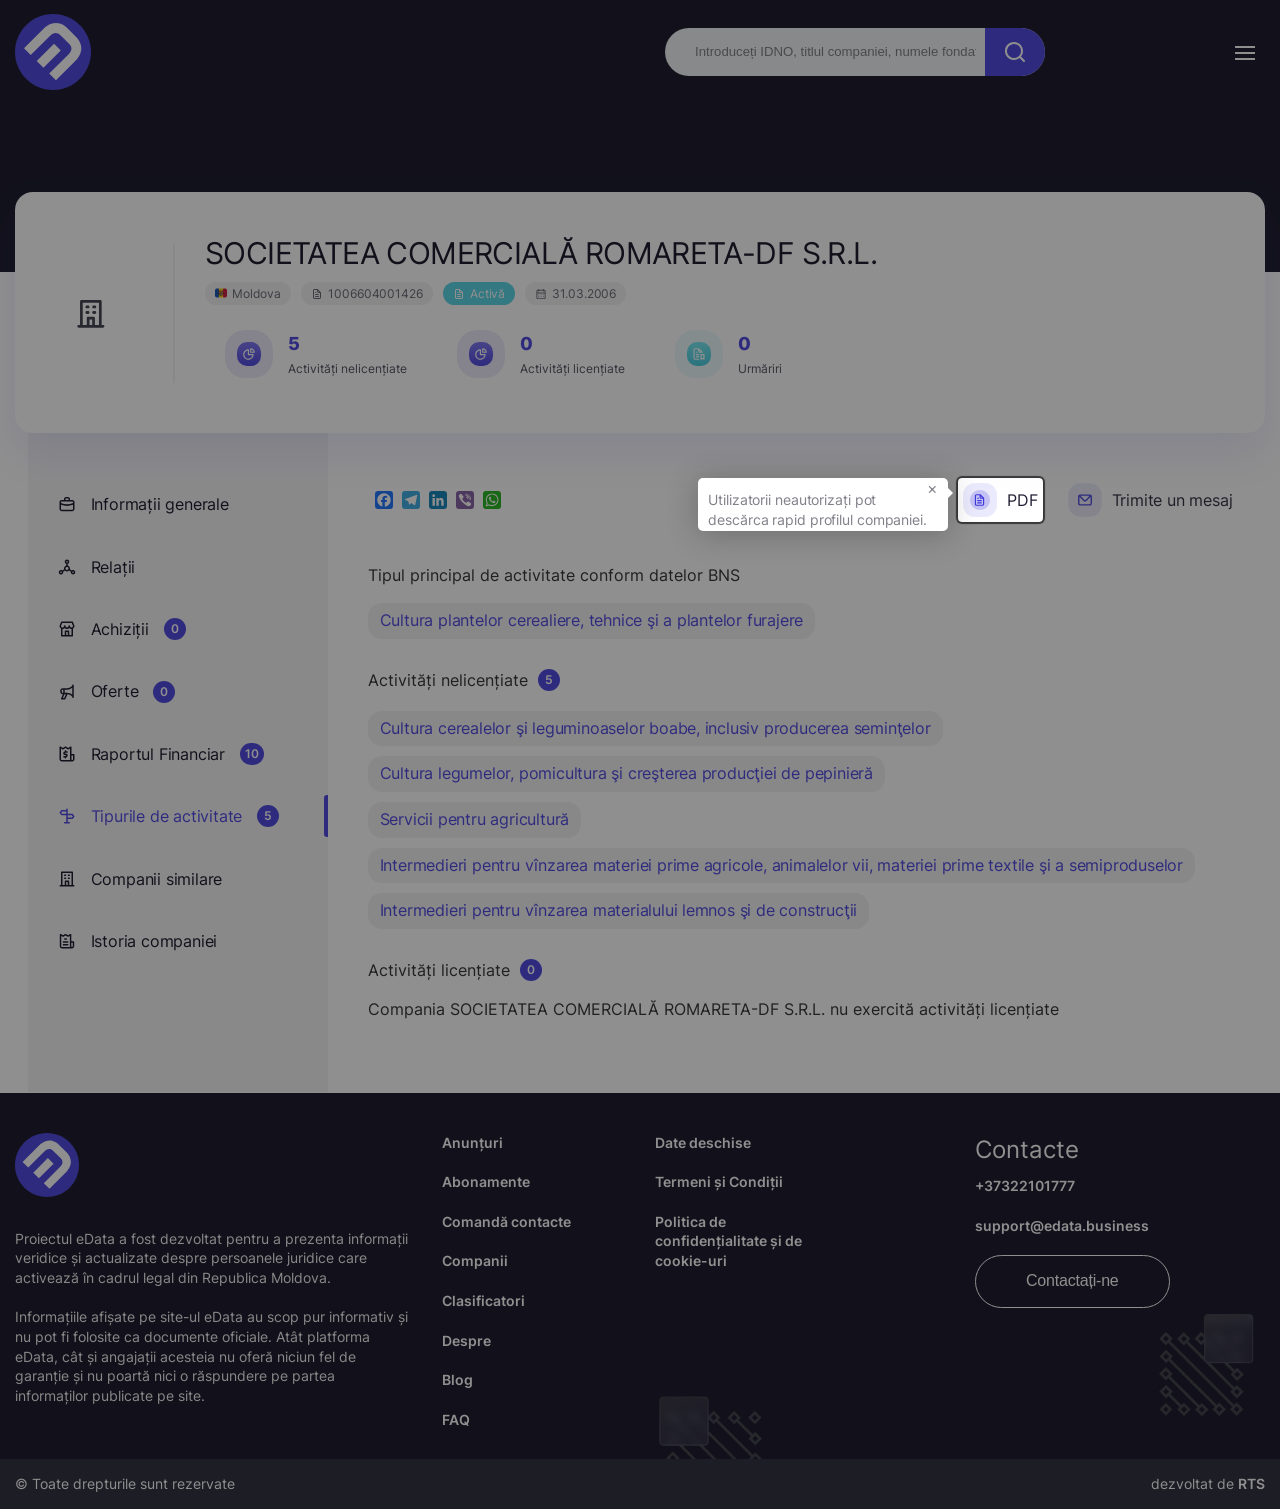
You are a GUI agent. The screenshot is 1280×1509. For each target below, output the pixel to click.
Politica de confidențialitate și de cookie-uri (728, 1241)
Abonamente (486, 1181)
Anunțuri (472, 1142)
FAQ (456, 1419)
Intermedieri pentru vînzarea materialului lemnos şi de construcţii (619, 910)
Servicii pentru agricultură (475, 819)
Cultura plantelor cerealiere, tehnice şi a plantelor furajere (592, 620)
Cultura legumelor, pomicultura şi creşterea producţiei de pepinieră (627, 773)
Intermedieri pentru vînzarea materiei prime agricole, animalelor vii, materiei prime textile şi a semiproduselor (782, 865)
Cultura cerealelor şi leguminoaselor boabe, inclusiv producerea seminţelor (655, 728)
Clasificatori (483, 1300)
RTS (1251, 1483)
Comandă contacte (506, 1221)
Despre (466, 1340)
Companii (475, 1260)
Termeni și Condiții (719, 1181)
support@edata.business (1062, 1225)
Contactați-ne (1072, 1280)
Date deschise (703, 1142)
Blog (457, 1379)
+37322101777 (1025, 1185)
